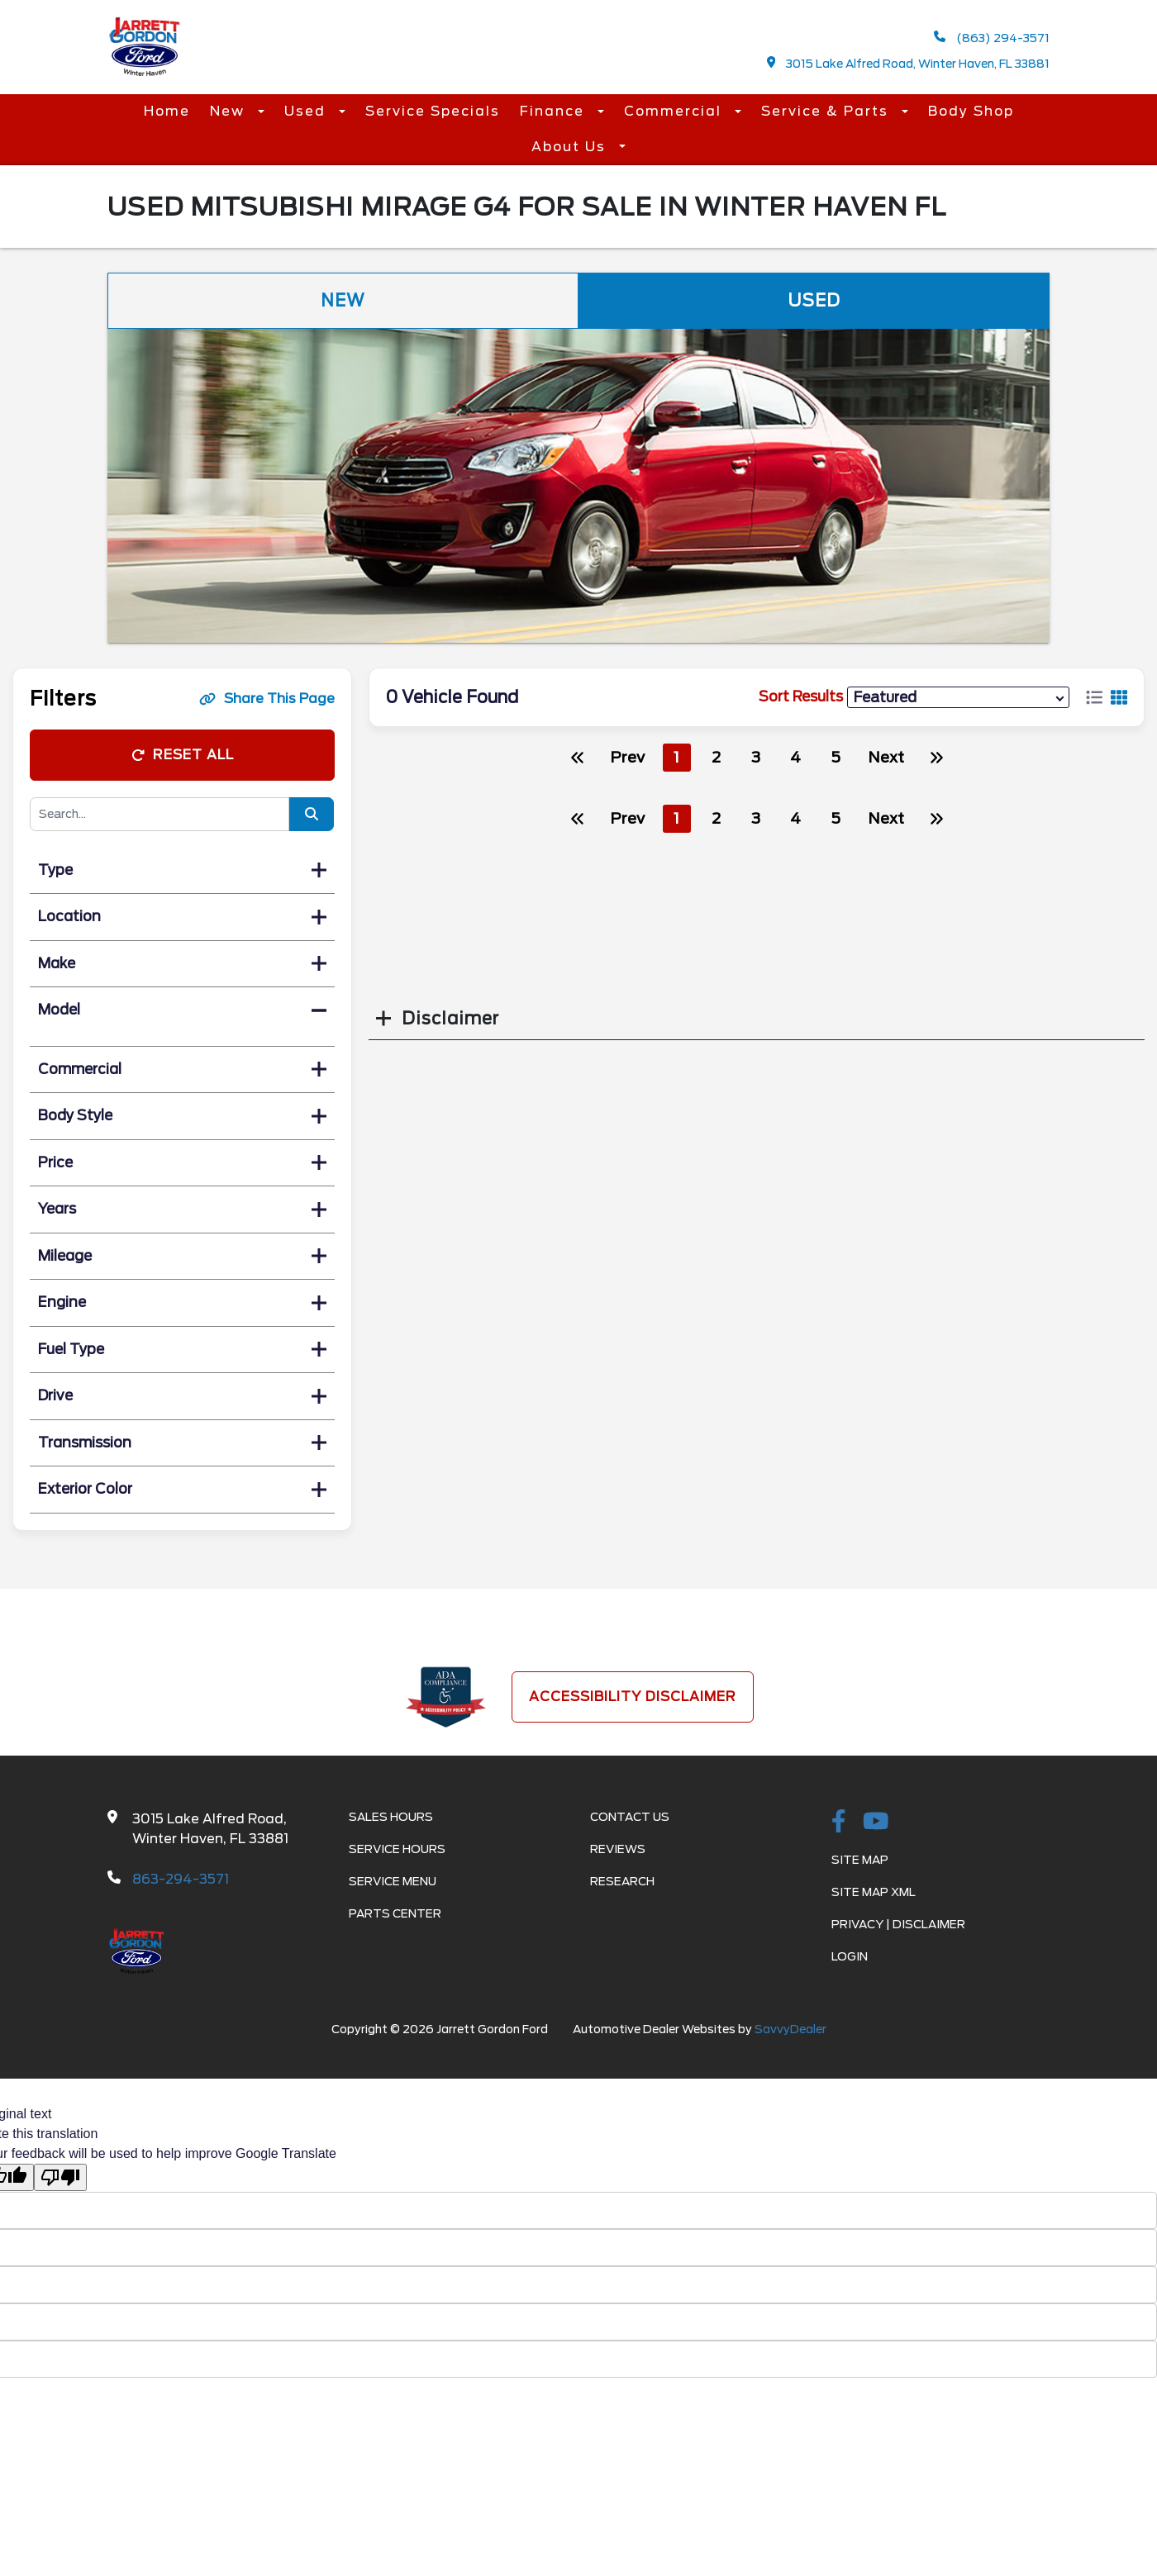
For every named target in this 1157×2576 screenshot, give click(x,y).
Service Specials (432, 111)
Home (167, 111)
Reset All (182, 755)
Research (622, 1881)
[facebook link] (838, 1822)
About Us (571, 146)
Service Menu (392, 1881)
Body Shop (971, 111)
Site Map (859, 1859)
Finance (554, 111)
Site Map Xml (873, 1892)
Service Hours (397, 1849)
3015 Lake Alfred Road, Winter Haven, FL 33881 (908, 63)
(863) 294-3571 (992, 38)
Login (849, 1956)
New (230, 111)
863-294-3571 (180, 1879)
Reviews (617, 1849)
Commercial (675, 111)
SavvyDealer (790, 2029)
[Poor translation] (60, 2177)
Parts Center (395, 1913)
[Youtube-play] (876, 1822)
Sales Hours (391, 1816)
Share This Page (267, 698)
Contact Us (629, 1816)
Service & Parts (827, 111)
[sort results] (958, 697)
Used (307, 111)
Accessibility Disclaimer (632, 1696)
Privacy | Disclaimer (898, 1924)
